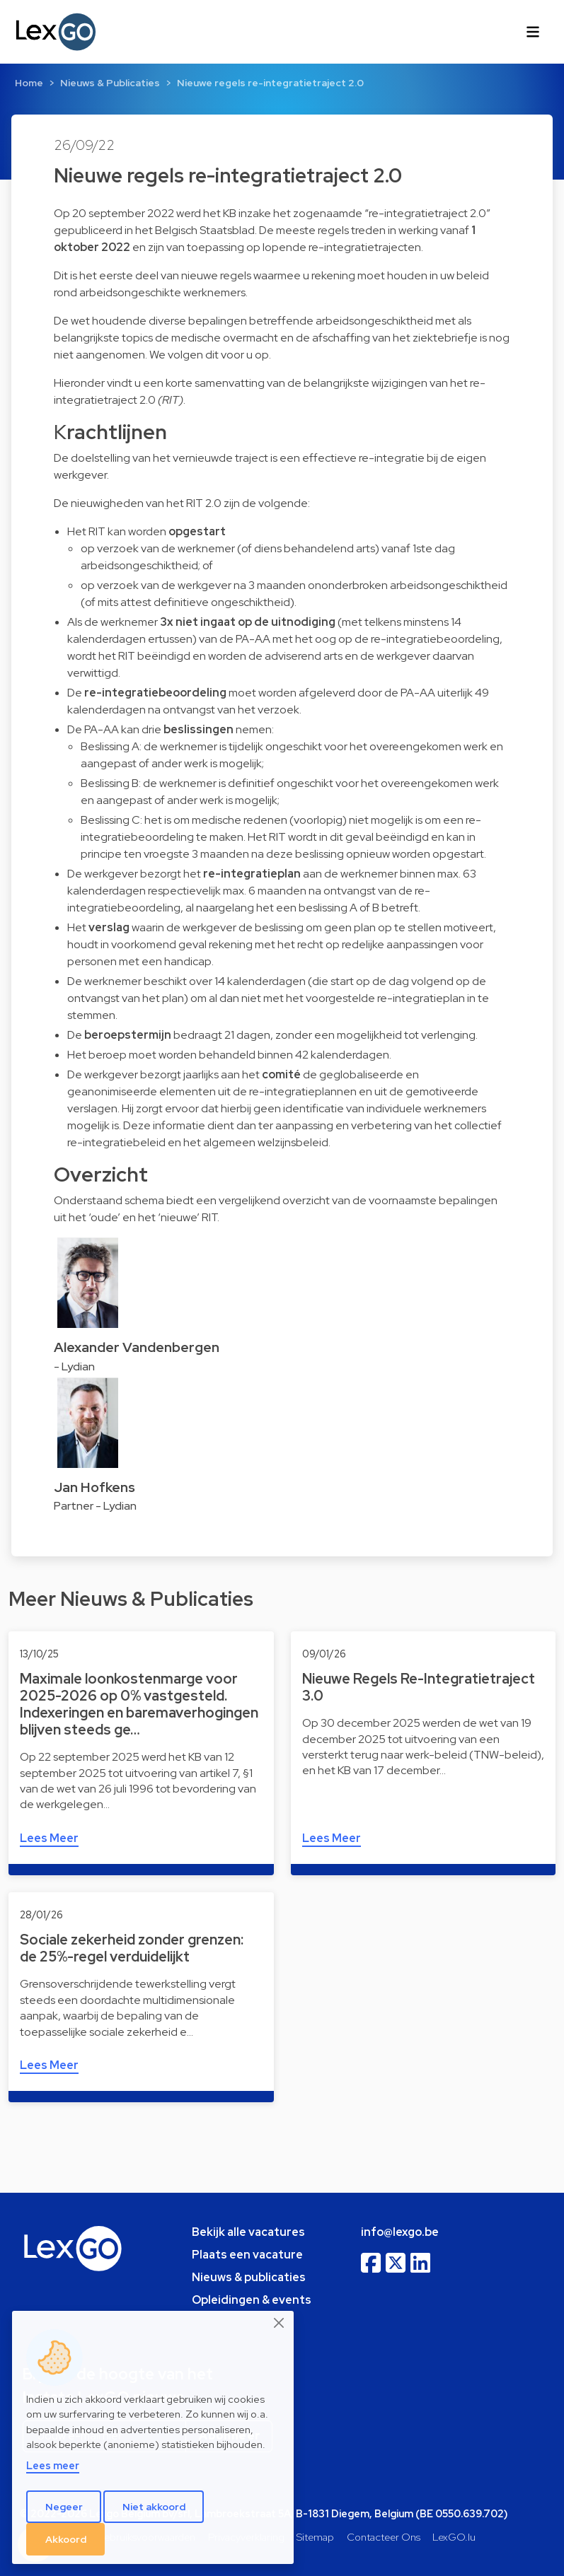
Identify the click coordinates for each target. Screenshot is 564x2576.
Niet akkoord (153, 2506)
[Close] (279, 2322)
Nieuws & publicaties (249, 2277)
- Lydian (74, 1366)
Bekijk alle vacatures (248, 2232)
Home (29, 82)
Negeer (64, 2506)
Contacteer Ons (383, 2536)
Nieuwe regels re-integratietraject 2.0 (270, 82)
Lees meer (52, 2465)
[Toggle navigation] (533, 32)
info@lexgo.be (400, 2232)
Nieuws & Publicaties (110, 82)
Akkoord (65, 2539)
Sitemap (315, 2536)
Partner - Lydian (95, 1505)
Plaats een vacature (247, 2254)
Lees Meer (49, 1838)
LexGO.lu (454, 2536)
